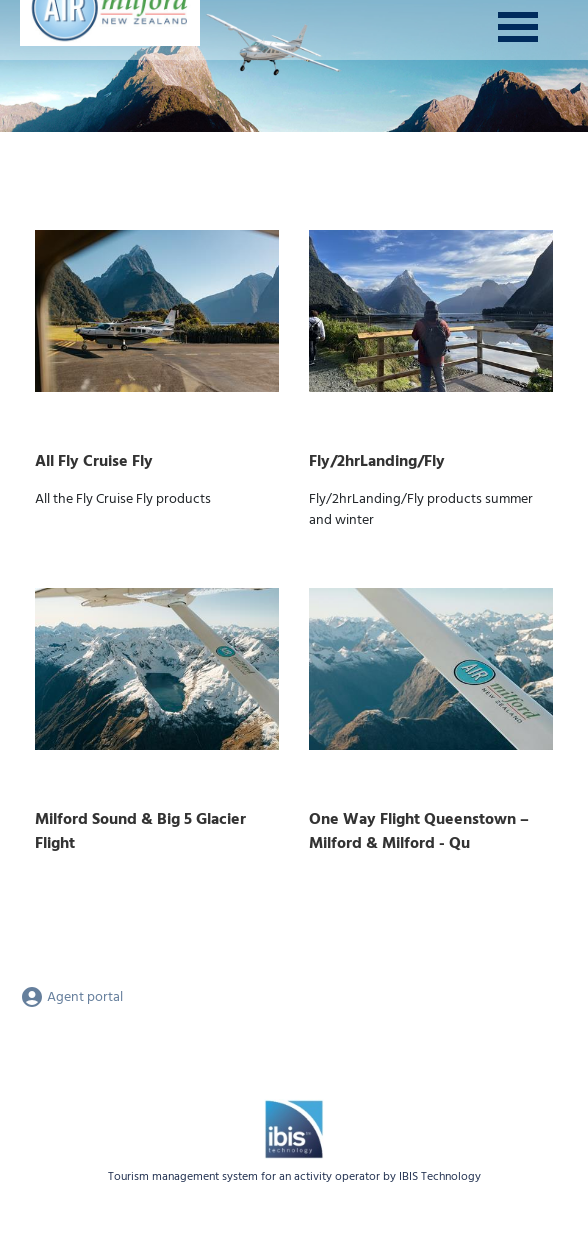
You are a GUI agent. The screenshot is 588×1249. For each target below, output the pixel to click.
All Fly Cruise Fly (94, 462)
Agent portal (71, 997)
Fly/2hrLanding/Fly (377, 462)
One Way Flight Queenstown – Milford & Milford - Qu (419, 832)
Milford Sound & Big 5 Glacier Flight (140, 832)
